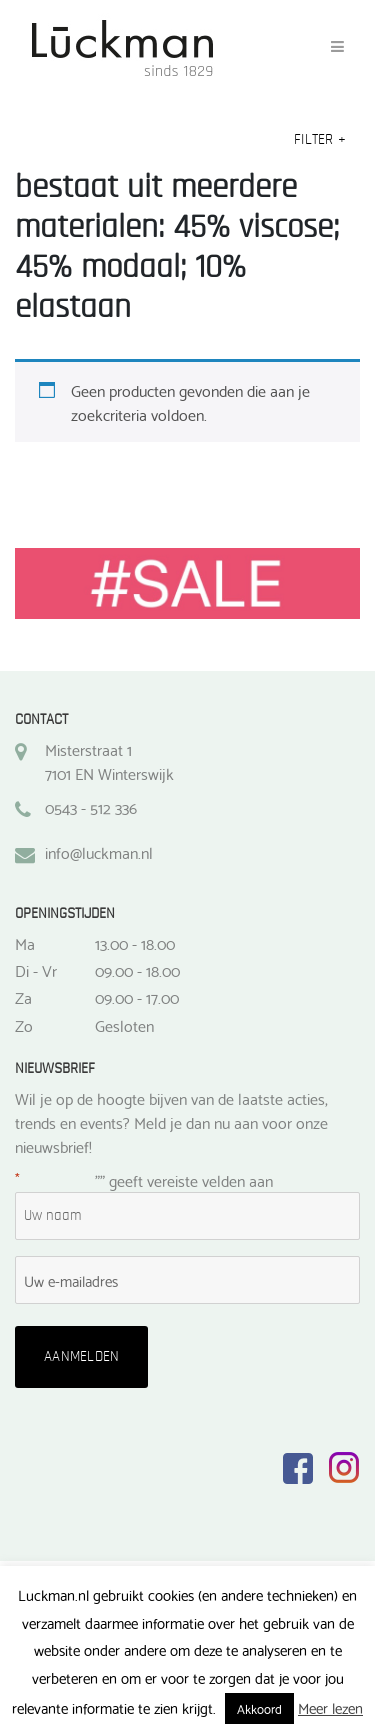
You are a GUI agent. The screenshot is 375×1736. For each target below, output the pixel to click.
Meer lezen (330, 1707)
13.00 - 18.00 (135, 943)
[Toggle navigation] (337, 47)
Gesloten (124, 1025)
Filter (320, 139)
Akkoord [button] (259, 1708)
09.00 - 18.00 (137, 970)
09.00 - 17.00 (137, 997)
